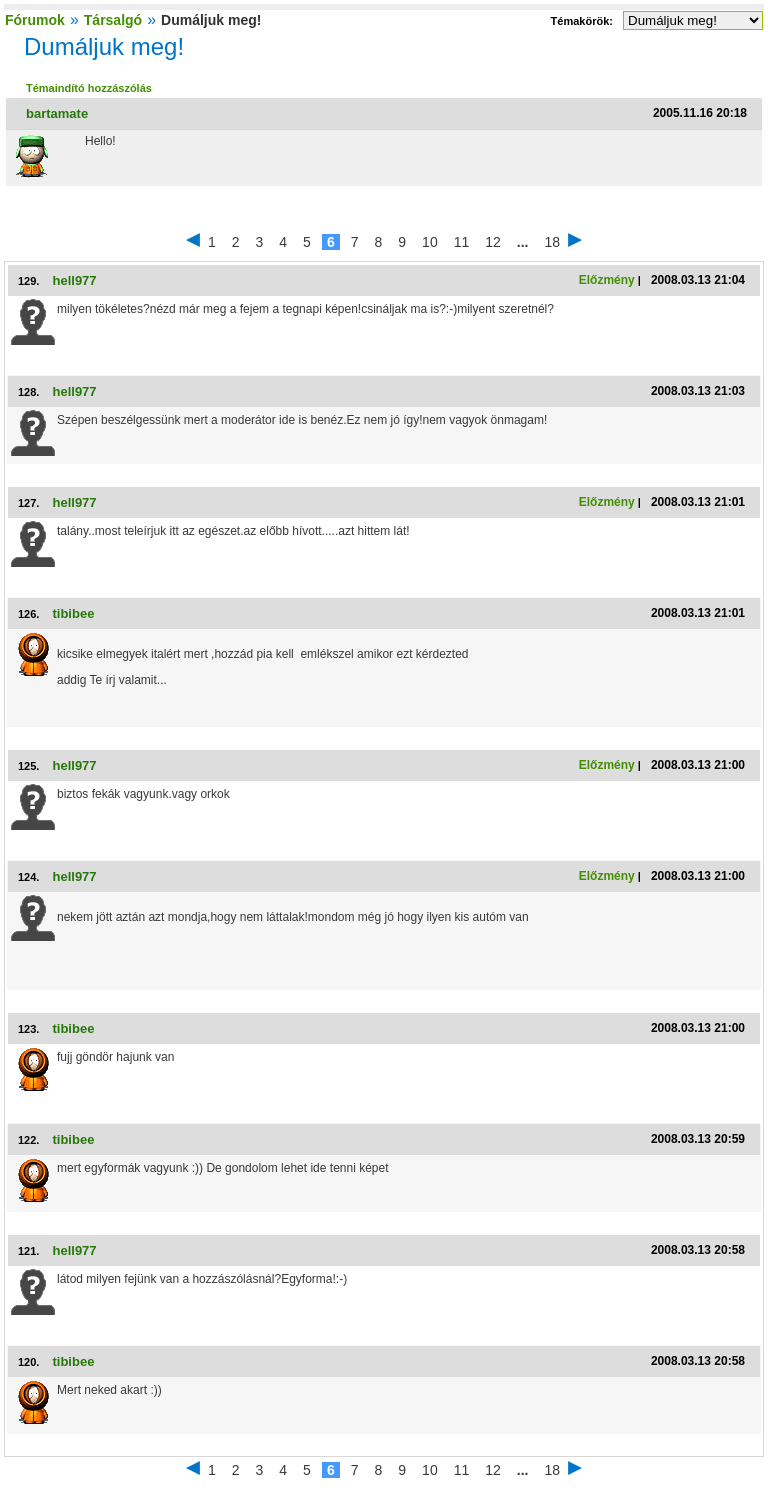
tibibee (73, 613)
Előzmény (607, 280)
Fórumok (35, 20)
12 (493, 242)
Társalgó (113, 20)
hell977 (74, 280)
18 (553, 242)
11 (462, 242)
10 (430, 242)
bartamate (57, 113)
